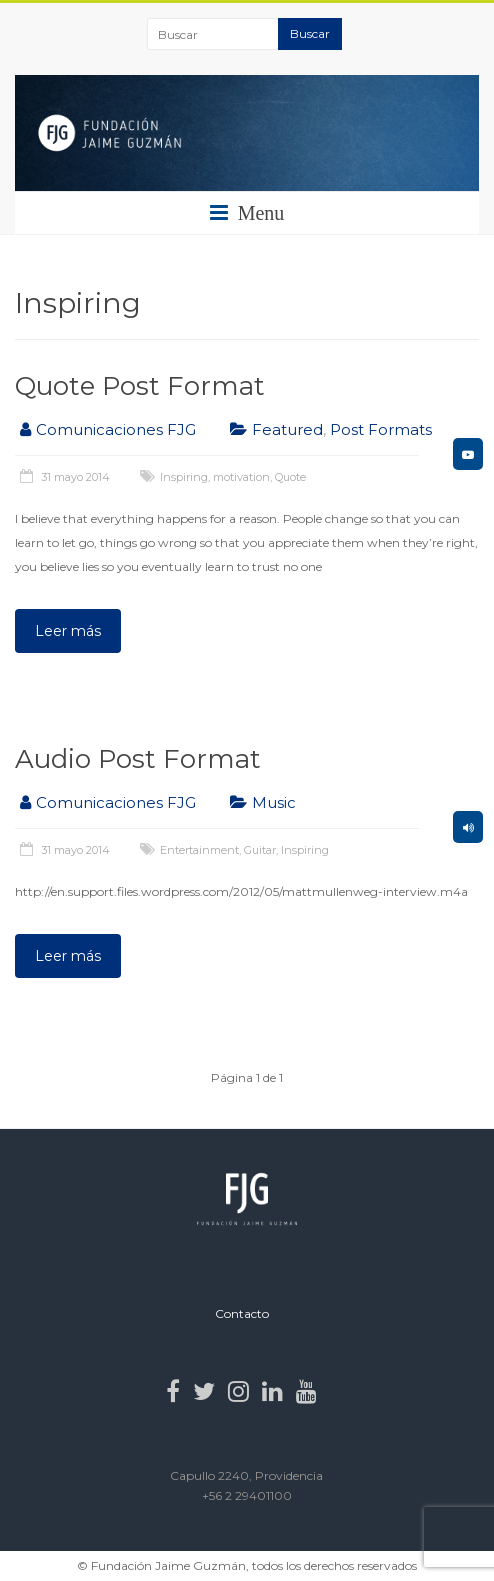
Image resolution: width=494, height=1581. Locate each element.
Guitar (260, 850)
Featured (287, 429)
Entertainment (199, 850)
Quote (290, 477)
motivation (241, 477)
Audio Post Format (138, 759)
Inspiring (184, 477)
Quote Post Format (140, 386)
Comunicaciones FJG (116, 429)
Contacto (242, 1313)
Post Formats (381, 429)
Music (274, 802)
